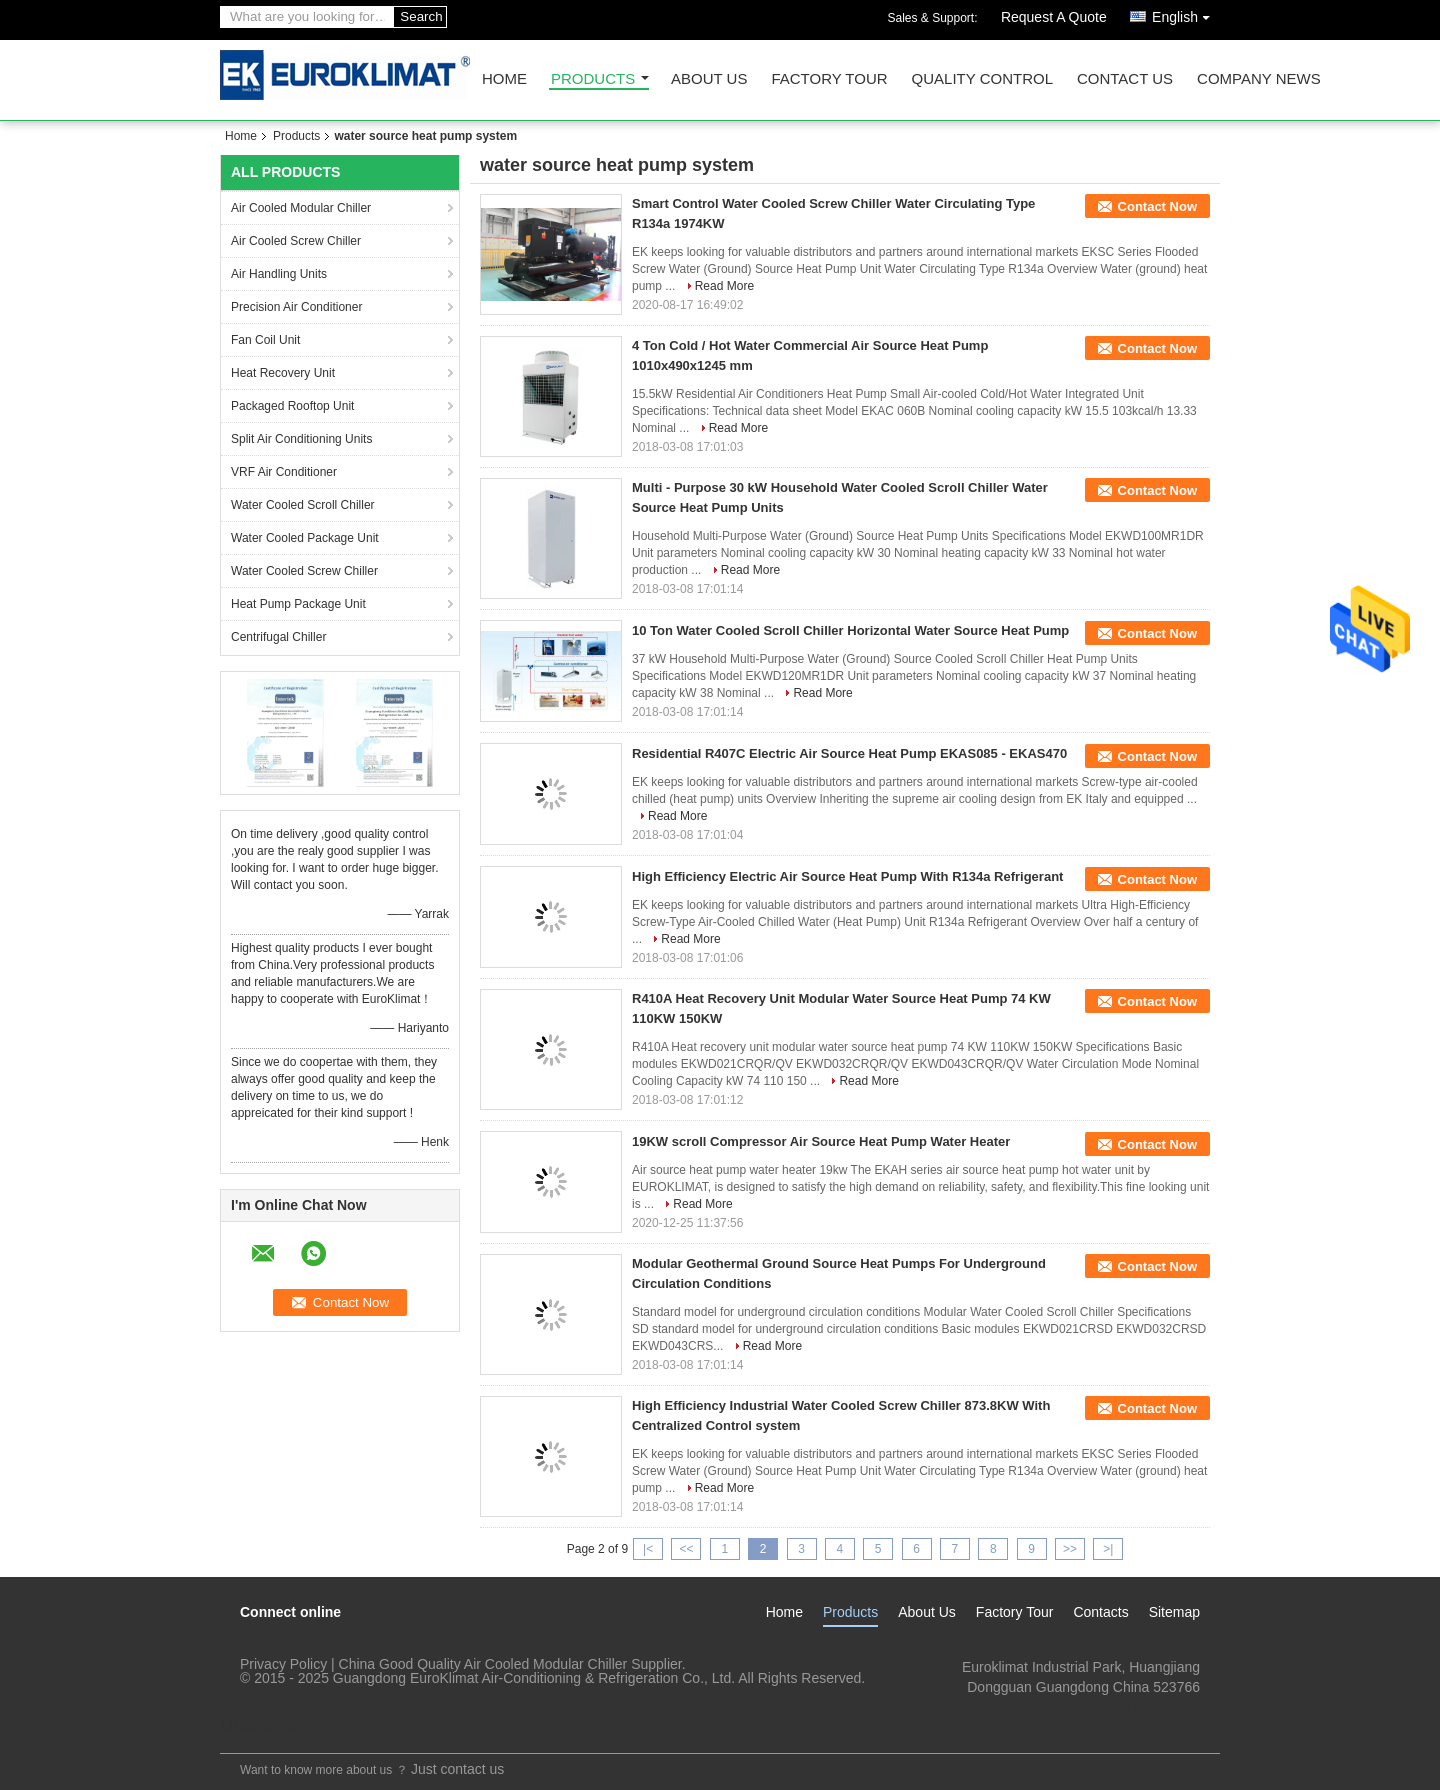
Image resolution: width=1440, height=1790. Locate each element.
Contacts (1100, 1612)
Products (593, 79)
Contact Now (1157, 206)
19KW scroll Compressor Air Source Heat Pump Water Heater (821, 1141)
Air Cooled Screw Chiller (296, 241)
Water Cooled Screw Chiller (304, 571)
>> (1070, 1549)
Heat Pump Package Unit (298, 604)
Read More (724, 286)
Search (421, 16)
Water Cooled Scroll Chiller (303, 505)
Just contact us (457, 1769)
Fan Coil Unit (265, 340)
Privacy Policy (283, 1664)
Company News (1259, 79)
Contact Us (1125, 79)
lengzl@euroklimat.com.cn (1118, 1707)
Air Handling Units (279, 274)
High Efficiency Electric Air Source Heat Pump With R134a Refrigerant (847, 876)
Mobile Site (261, 1726)
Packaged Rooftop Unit (292, 406)
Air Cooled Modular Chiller (301, 208)
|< (648, 1549)
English (1186, 13)
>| (1108, 1549)
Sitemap (1174, 1612)
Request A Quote (1054, 17)
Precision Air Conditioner (296, 307)
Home (504, 79)
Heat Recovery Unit (283, 373)
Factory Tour (829, 79)
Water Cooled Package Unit (305, 538)
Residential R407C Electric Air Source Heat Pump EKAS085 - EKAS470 (849, 753)
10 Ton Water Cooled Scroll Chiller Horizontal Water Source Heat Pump (850, 630)
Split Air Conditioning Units (301, 439)
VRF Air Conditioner (284, 472)
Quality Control (982, 79)
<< (686, 1549)
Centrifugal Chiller (278, 637)
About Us (709, 79)
